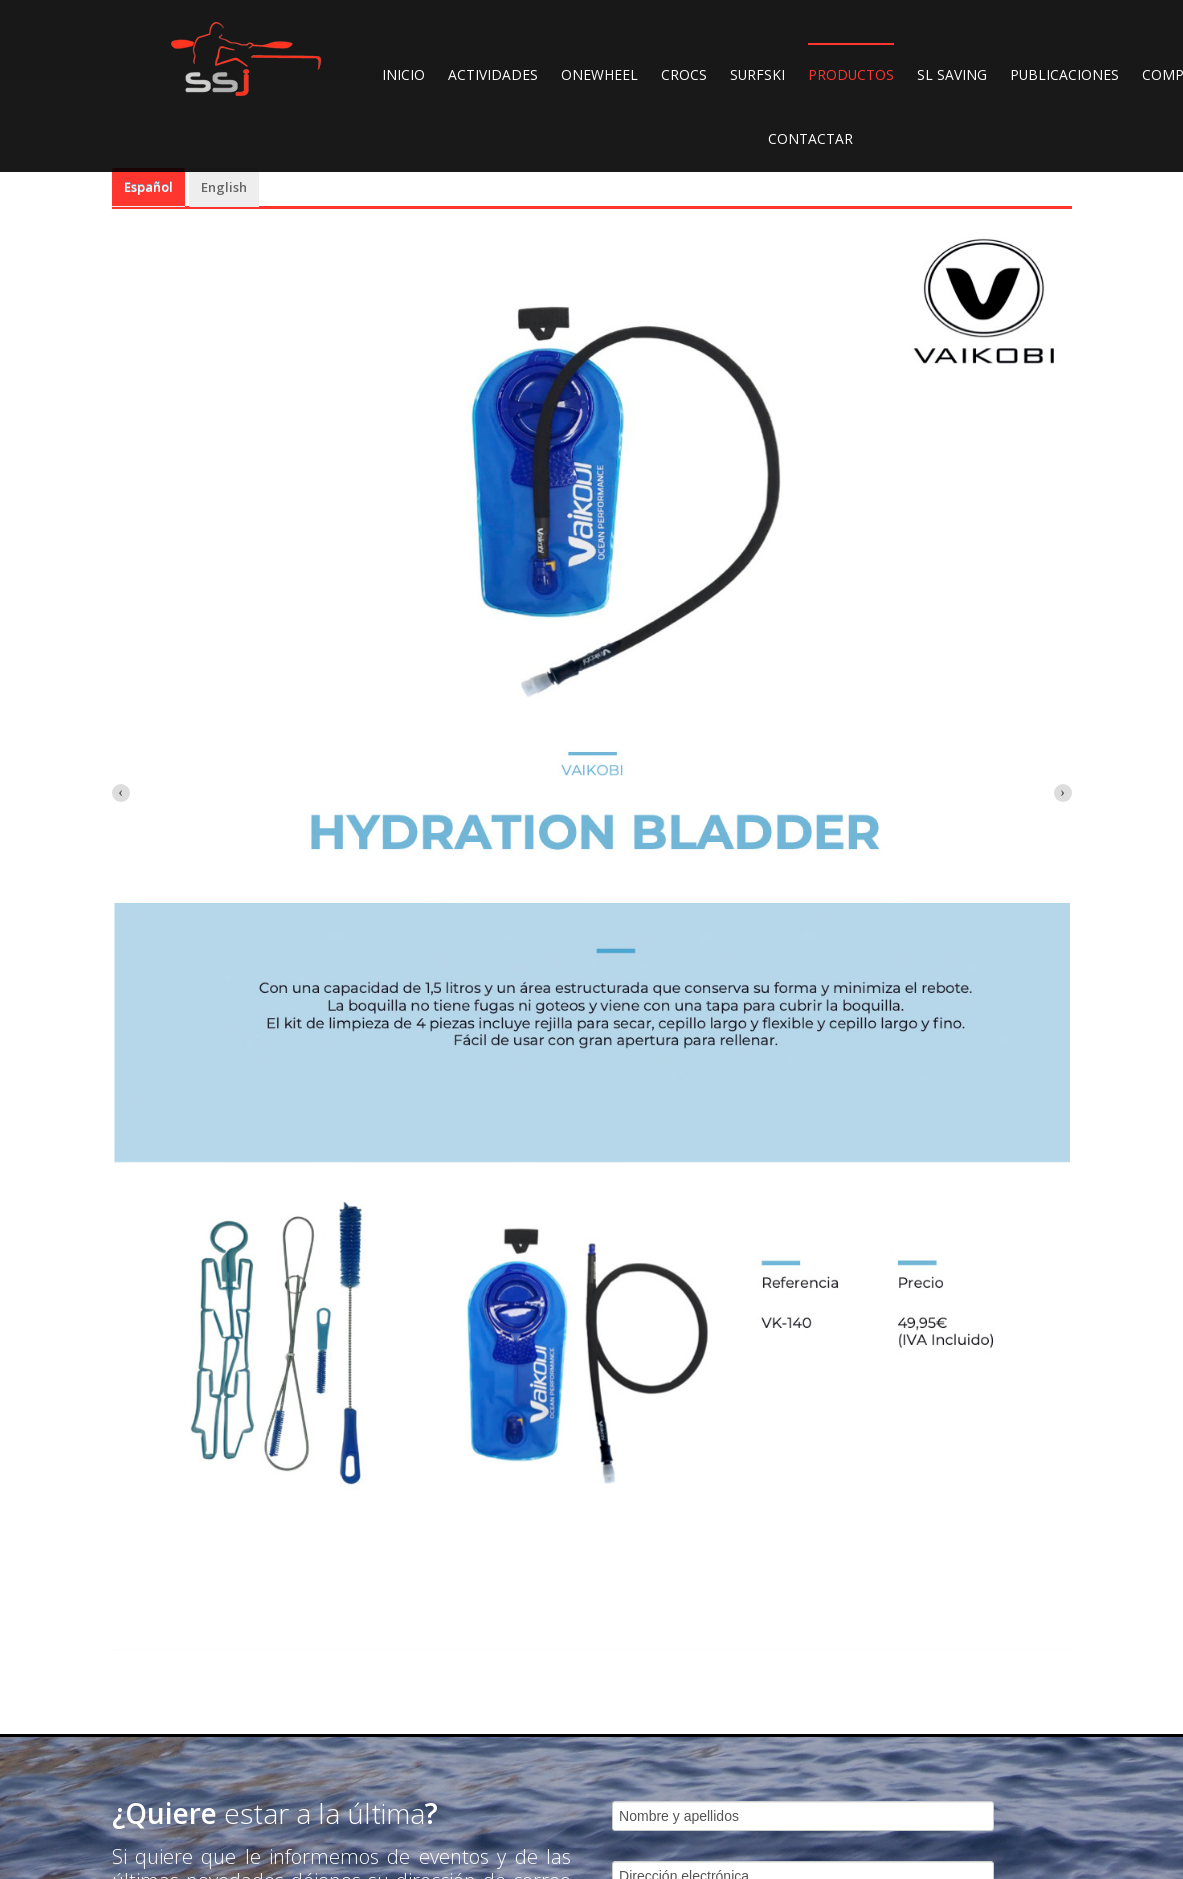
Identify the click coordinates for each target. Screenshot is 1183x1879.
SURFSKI (757, 74)
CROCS (684, 74)
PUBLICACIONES (1064, 74)
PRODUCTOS (851, 74)
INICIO (403, 74)
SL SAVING (952, 74)
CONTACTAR (810, 138)
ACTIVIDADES (493, 74)
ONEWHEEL (599, 74)
